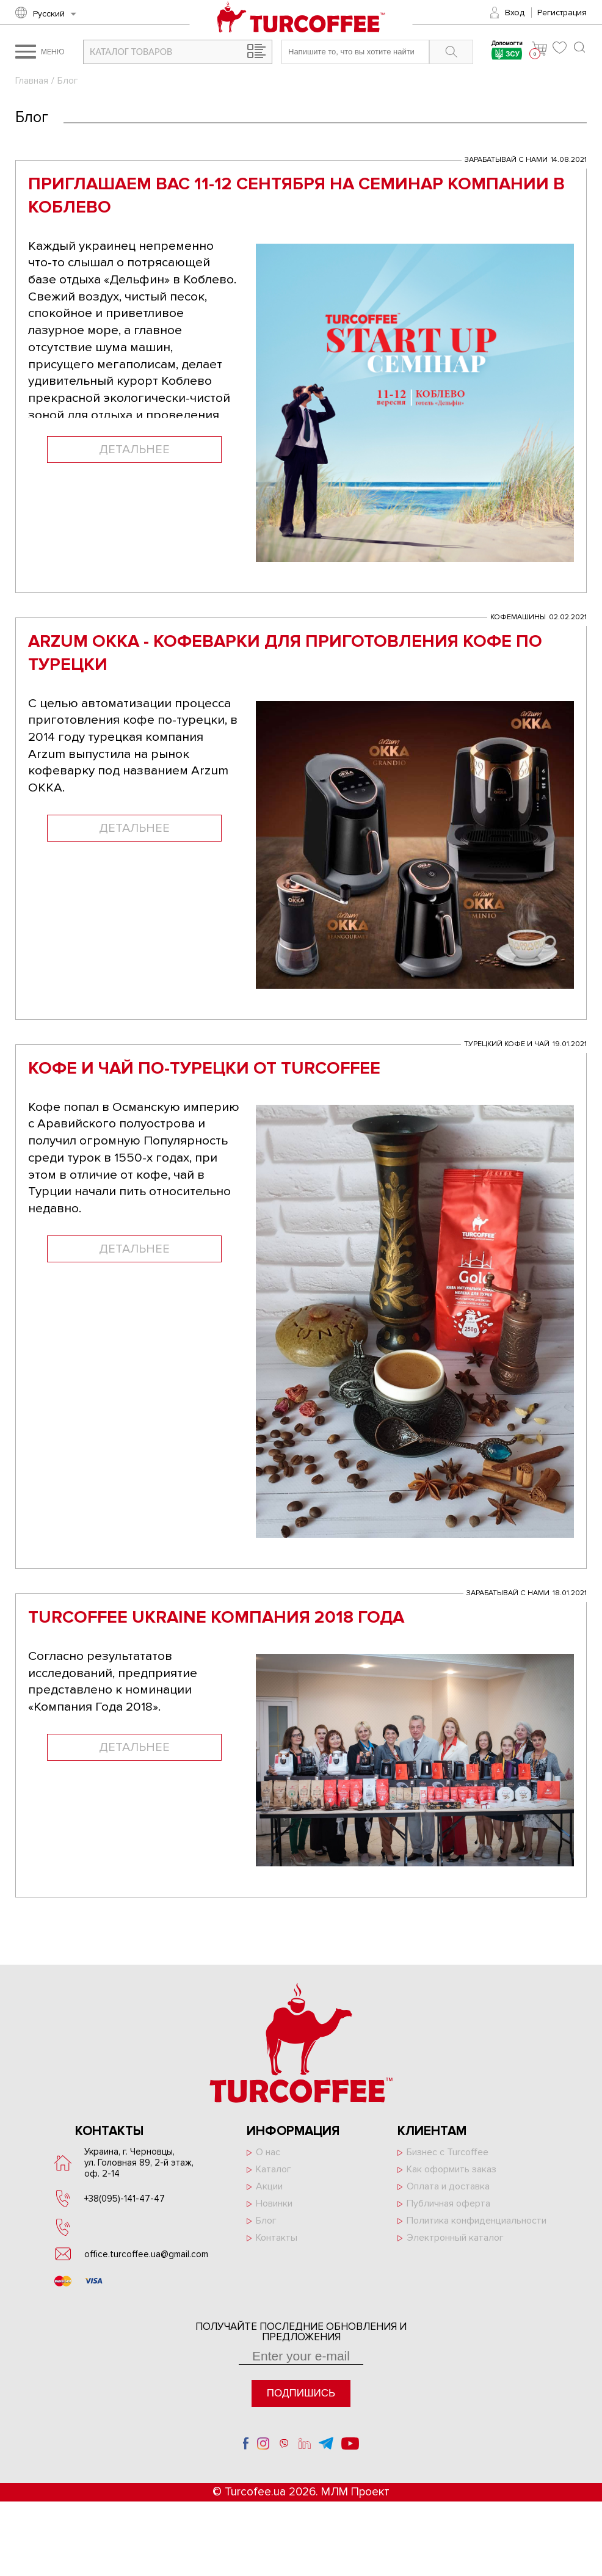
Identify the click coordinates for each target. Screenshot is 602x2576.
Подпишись (301, 2400)
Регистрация (562, 12)
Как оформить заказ (451, 2176)
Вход (514, 12)
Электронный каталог (455, 2245)
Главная (32, 81)
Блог (266, 2228)
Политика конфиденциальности (476, 2228)
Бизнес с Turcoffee (447, 2159)
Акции (269, 2194)
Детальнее (134, 451)
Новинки (274, 2211)
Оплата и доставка (448, 2194)
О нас (268, 2159)
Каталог (273, 2176)
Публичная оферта (448, 2211)
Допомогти (505, 52)
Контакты (276, 2245)
